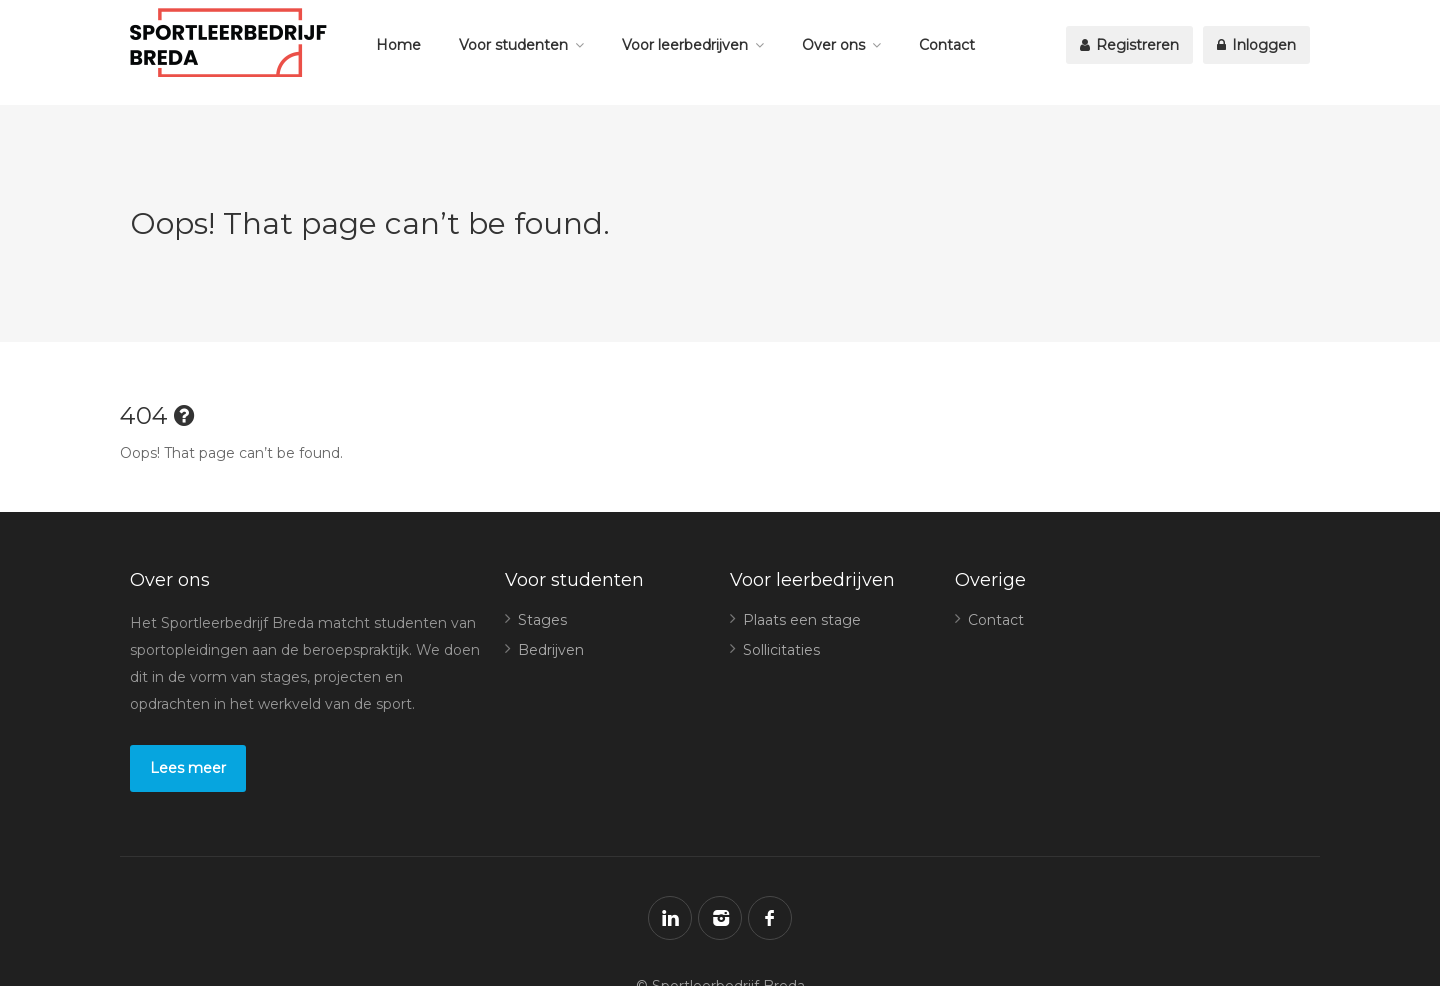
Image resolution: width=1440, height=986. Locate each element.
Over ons (833, 45)
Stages (542, 620)
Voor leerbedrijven (685, 45)
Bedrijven (551, 650)
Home (398, 45)
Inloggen (1256, 45)
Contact (947, 45)
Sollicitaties (781, 650)
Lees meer (188, 768)
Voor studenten (513, 45)
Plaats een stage (802, 620)
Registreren (1129, 45)
